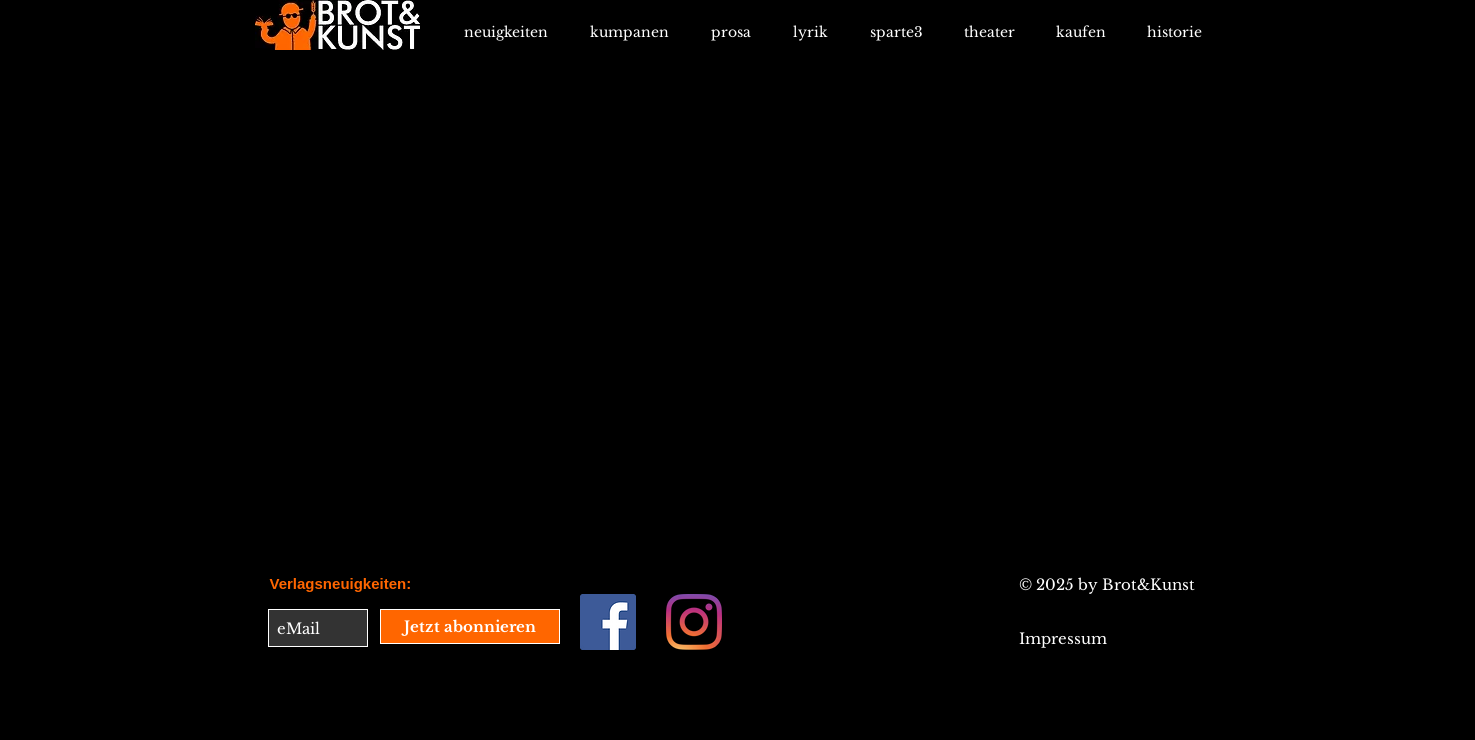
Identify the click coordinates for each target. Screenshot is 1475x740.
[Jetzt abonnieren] (470, 626)
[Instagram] (694, 622)
